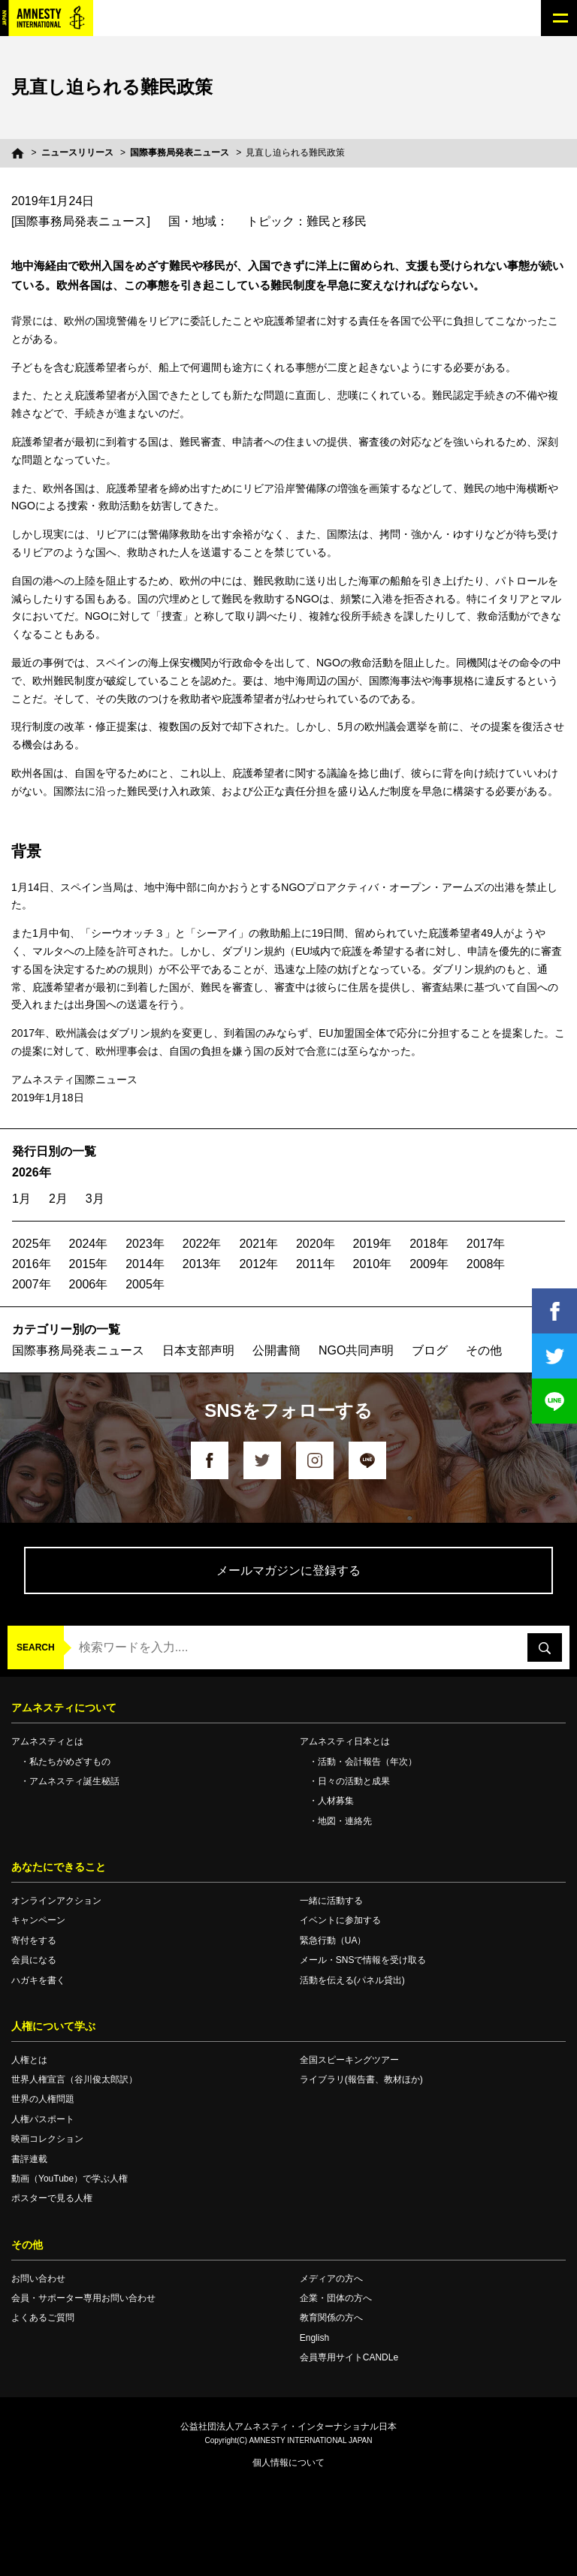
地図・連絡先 (345, 1821)
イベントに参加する (340, 1920)
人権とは (29, 2060)
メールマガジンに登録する (288, 1570)
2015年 (88, 1264)
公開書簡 (276, 1350)
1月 (21, 1198)
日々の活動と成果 (354, 1781)
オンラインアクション (56, 1900)
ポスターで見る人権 (51, 2198)
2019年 (372, 1243)
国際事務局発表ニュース (179, 152)
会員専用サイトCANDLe (349, 2357)
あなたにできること (58, 1867)
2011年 (315, 1264)
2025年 (31, 1243)
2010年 (372, 1264)
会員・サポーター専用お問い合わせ (83, 2298)
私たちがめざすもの (69, 1761)
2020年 (315, 1243)
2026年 (31, 1172)
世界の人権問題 (42, 2099)
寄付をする (33, 1940)
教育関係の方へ (331, 2317)
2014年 (145, 1264)
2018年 (429, 1243)
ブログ (430, 1350)
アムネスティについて (63, 1708)
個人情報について (288, 2462)
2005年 (145, 1284)
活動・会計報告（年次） (367, 1761)
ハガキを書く (38, 1980)
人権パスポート (42, 2119)
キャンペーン (38, 1920)
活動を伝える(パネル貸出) (352, 1980)
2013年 (202, 1264)
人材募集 (336, 1800)
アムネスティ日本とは (345, 1741)
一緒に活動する (331, 1900)
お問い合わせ (38, 2278)
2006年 (88, 1284)
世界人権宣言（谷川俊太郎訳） (74, 2079)
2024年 (88, 1243)
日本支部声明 (198, 1350)
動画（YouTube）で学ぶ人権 (69, 2178)
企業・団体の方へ (336, 2298)
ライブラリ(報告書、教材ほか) (361, 2079)
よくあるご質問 (42, 2317)
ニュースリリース (77, 152)
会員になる (33, 1960)
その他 (484, 1350)
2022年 (202, 1243)
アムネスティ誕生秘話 (74, 1781)
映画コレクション (47, 2139)
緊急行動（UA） (333, 1940)
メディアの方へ (331, 2278)
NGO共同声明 (356, 1350)
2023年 (145, 1243)
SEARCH (36, 1647)
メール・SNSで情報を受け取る (363, 1960)
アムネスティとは (47, 1741)
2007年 (31, 1284)
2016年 (31, 1264)
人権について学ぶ (53, 2026)
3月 (95, 1198)
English (314, 2338)
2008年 (486, 1264)
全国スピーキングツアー (349, 2060)
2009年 (429, 1264)
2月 (58, 1198)
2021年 (258, 1243)
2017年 (486, 1243)
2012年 (258, 1264)
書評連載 (29, 2159)
